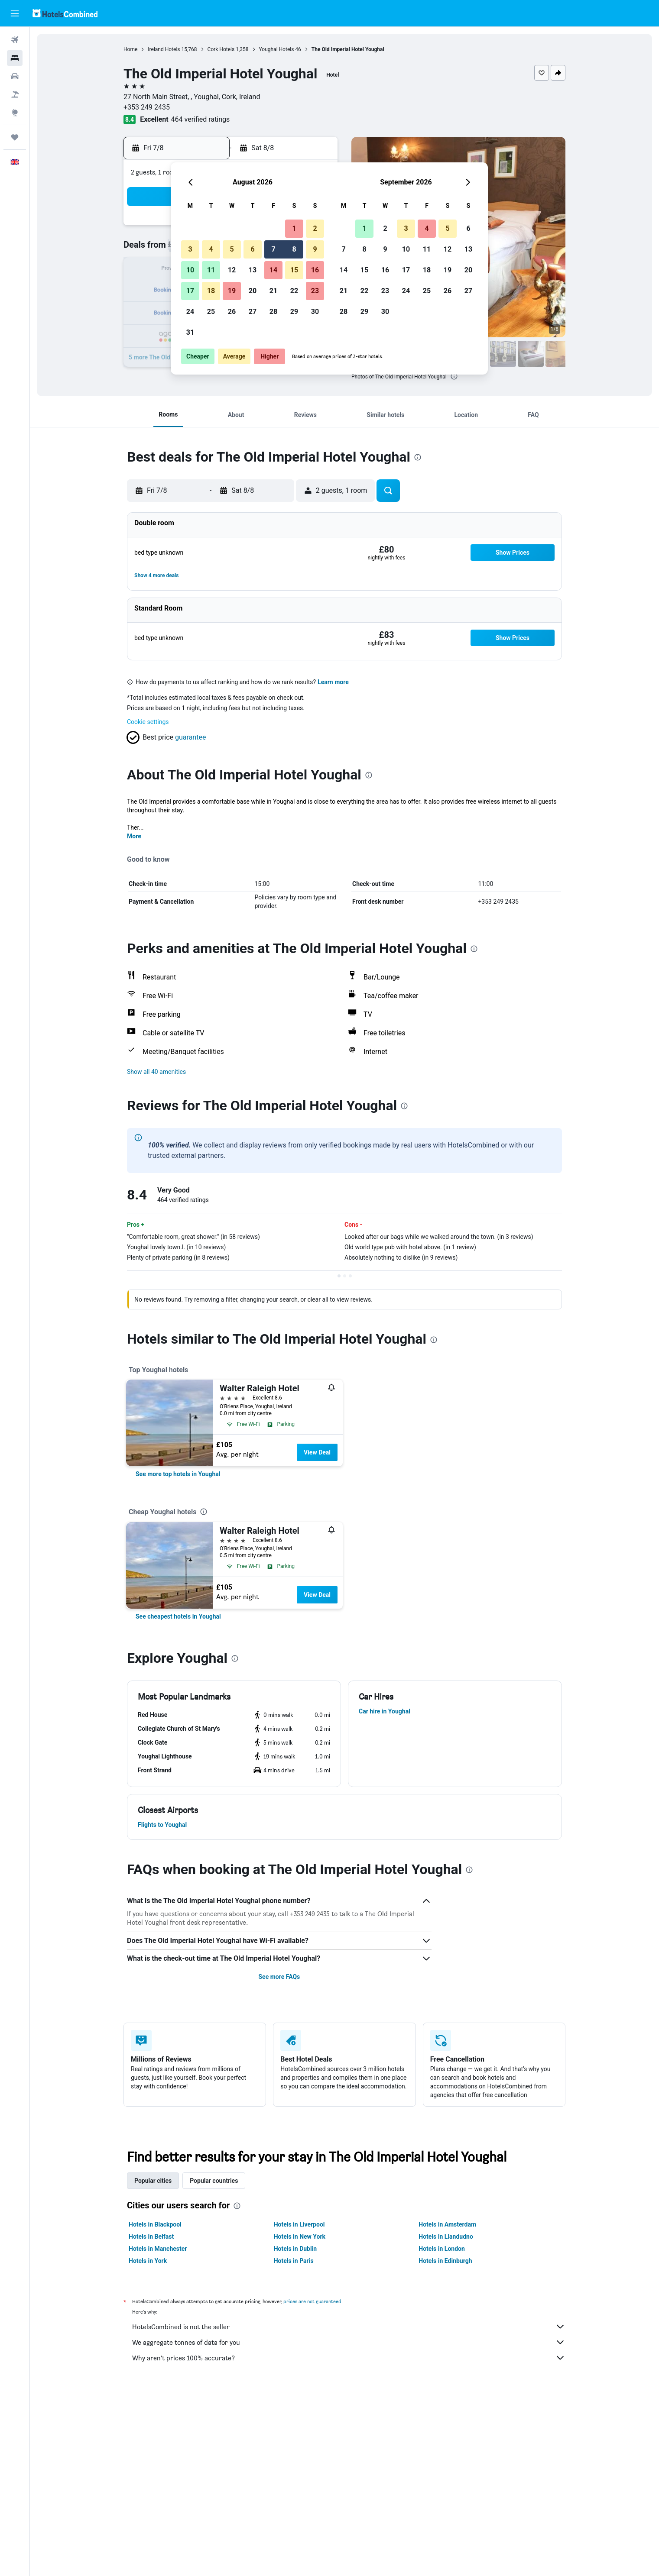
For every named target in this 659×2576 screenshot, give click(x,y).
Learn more (333, 682)
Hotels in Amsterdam (447, 2224)
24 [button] (190, 311)
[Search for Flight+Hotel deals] (14, 94)
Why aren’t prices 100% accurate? (348, 2358)
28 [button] (273, 311)
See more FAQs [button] (279, 1976)
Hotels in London (441, 2248)
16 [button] (315, 270)
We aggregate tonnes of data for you (348, 2342)
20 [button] (252, 291)
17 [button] (190, 291)
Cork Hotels (221, 49)
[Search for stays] (14, 58)
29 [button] (294, 311)
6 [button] (252, 249)
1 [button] (294, 228)
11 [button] (211, 270)
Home (130, 49)
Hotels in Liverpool (299, 2224)
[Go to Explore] (14, 112)
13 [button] (252, 270)
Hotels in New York (299, 2236)
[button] (14, 13)
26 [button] (232, 311)
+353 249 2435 (146, 107)
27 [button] (252, 311)
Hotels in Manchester (158, 2248)
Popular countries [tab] (214, 2180)
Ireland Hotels (164, 49)
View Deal (317, 1452)
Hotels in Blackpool (155, 2224)
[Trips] (14, 137)
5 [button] (232, 249)
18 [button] (211, 291)
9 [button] (315, 249)
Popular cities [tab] (153, 2180)
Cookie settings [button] (148, 721)
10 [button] (190, 270)
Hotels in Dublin (295, 2248)
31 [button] (190, 332)
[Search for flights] (14, 39)
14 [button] (273, 270)
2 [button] (315, 228)
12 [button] (232, 270)
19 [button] (232, 291)
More (134, 836)
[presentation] (454, 376)
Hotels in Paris (294, 2260)
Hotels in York (148, 2260)
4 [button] (211, 249)
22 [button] (294, 291)
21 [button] (273, 291)
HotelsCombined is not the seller (348, 2326)
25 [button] (211, 311)
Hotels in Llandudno (446, 2236)
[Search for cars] (14, 76)
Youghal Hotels (276, 49)
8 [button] (294, 249)
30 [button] (315, 311)
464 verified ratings (200, 119)
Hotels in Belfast (151, 2236)
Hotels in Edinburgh (445, 2260)
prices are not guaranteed (312, 2301)
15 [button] (294, 270)
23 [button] (315, 291)
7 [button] (273, 249)
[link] (178, 1474)
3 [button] (190, 249)
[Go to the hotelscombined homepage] (65, 13)
